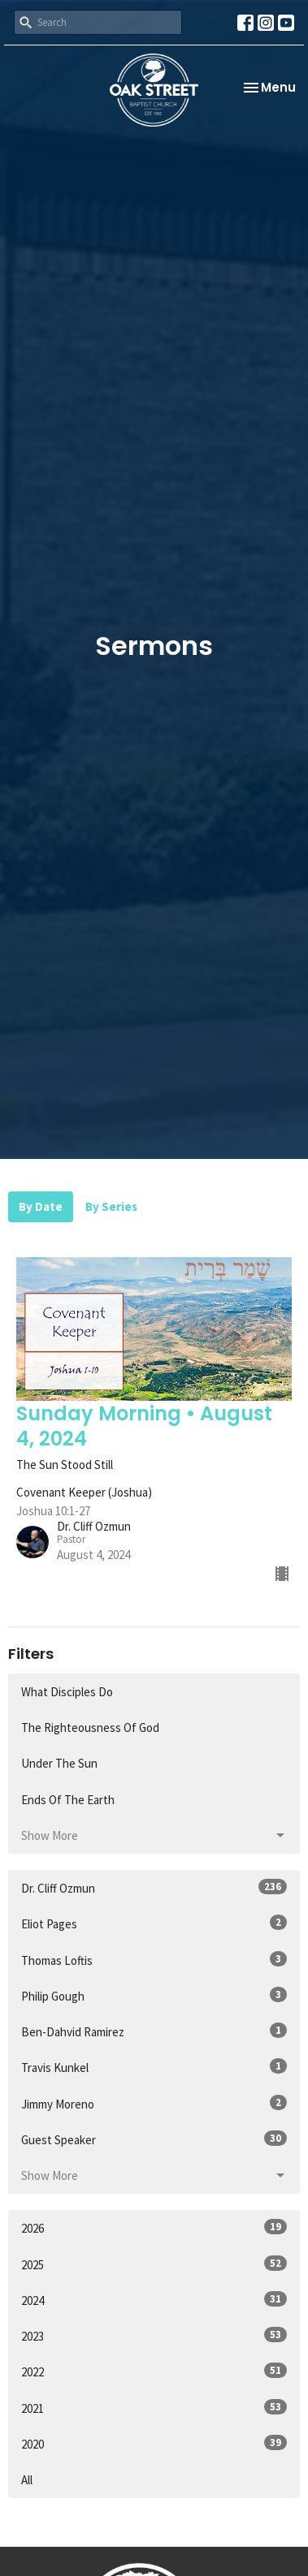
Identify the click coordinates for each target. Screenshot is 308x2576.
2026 (154, 2227)
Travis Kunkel (154, 2066)
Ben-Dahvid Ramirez (154, 2031)
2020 (154, 2443)
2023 (154, 2335)
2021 (154, 2407)
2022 (154, 2371)
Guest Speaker (154, 2138)
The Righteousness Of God (90, 1727)
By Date (41, 1206)
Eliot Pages (154, 1923)
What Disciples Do (67, 1691)
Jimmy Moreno (154, 2103)
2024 (154, 2299)
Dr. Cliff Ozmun (154, 1887)
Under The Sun (59, 1763)
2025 (154, 2263)
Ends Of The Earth (68, 1799)
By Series (111, 1206)
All (27, 2480)
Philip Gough (154, 1995)
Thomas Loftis (154, 1959)
